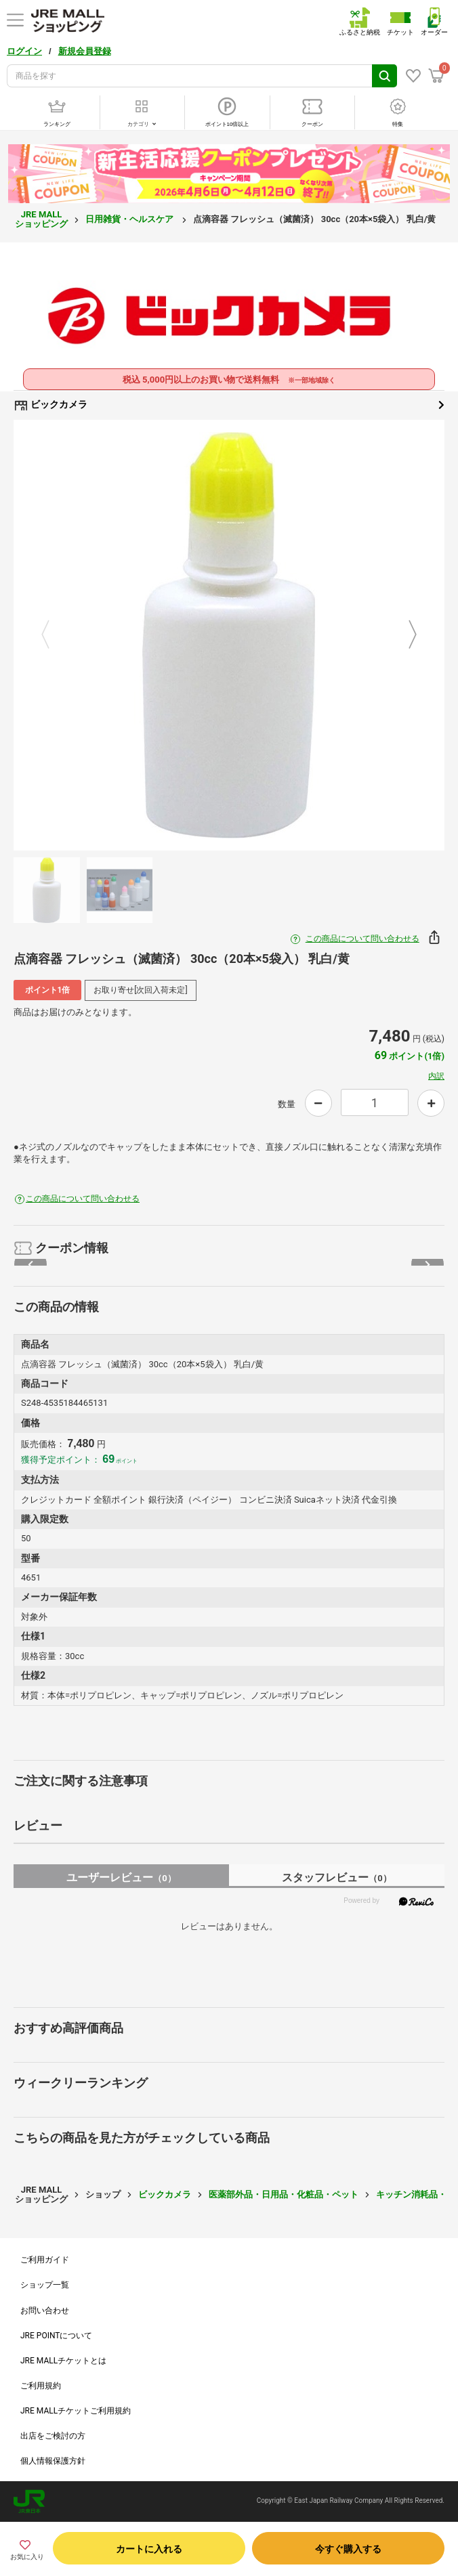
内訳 (436, 1076)
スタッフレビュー (336, 1877)
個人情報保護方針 (52, 2461)
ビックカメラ (229, 405)
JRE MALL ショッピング (41, 219)
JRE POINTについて (56, 2335)
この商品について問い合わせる (362, 938)
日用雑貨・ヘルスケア (130, 219)
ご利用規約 (40, 2385)
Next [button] (404, 635)
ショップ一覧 (44, 2285)
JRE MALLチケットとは (63, 2360)
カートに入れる (149, 2548)
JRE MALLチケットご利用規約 (75, 2411)
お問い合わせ (44, 2310)
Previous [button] (53, 635)
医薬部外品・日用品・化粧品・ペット (283, 2194)
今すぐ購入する (348, 2548)
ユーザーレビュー (120, 1877)
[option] (229, 635)
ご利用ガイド (44, 2259)
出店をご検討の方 (52, 2436)
